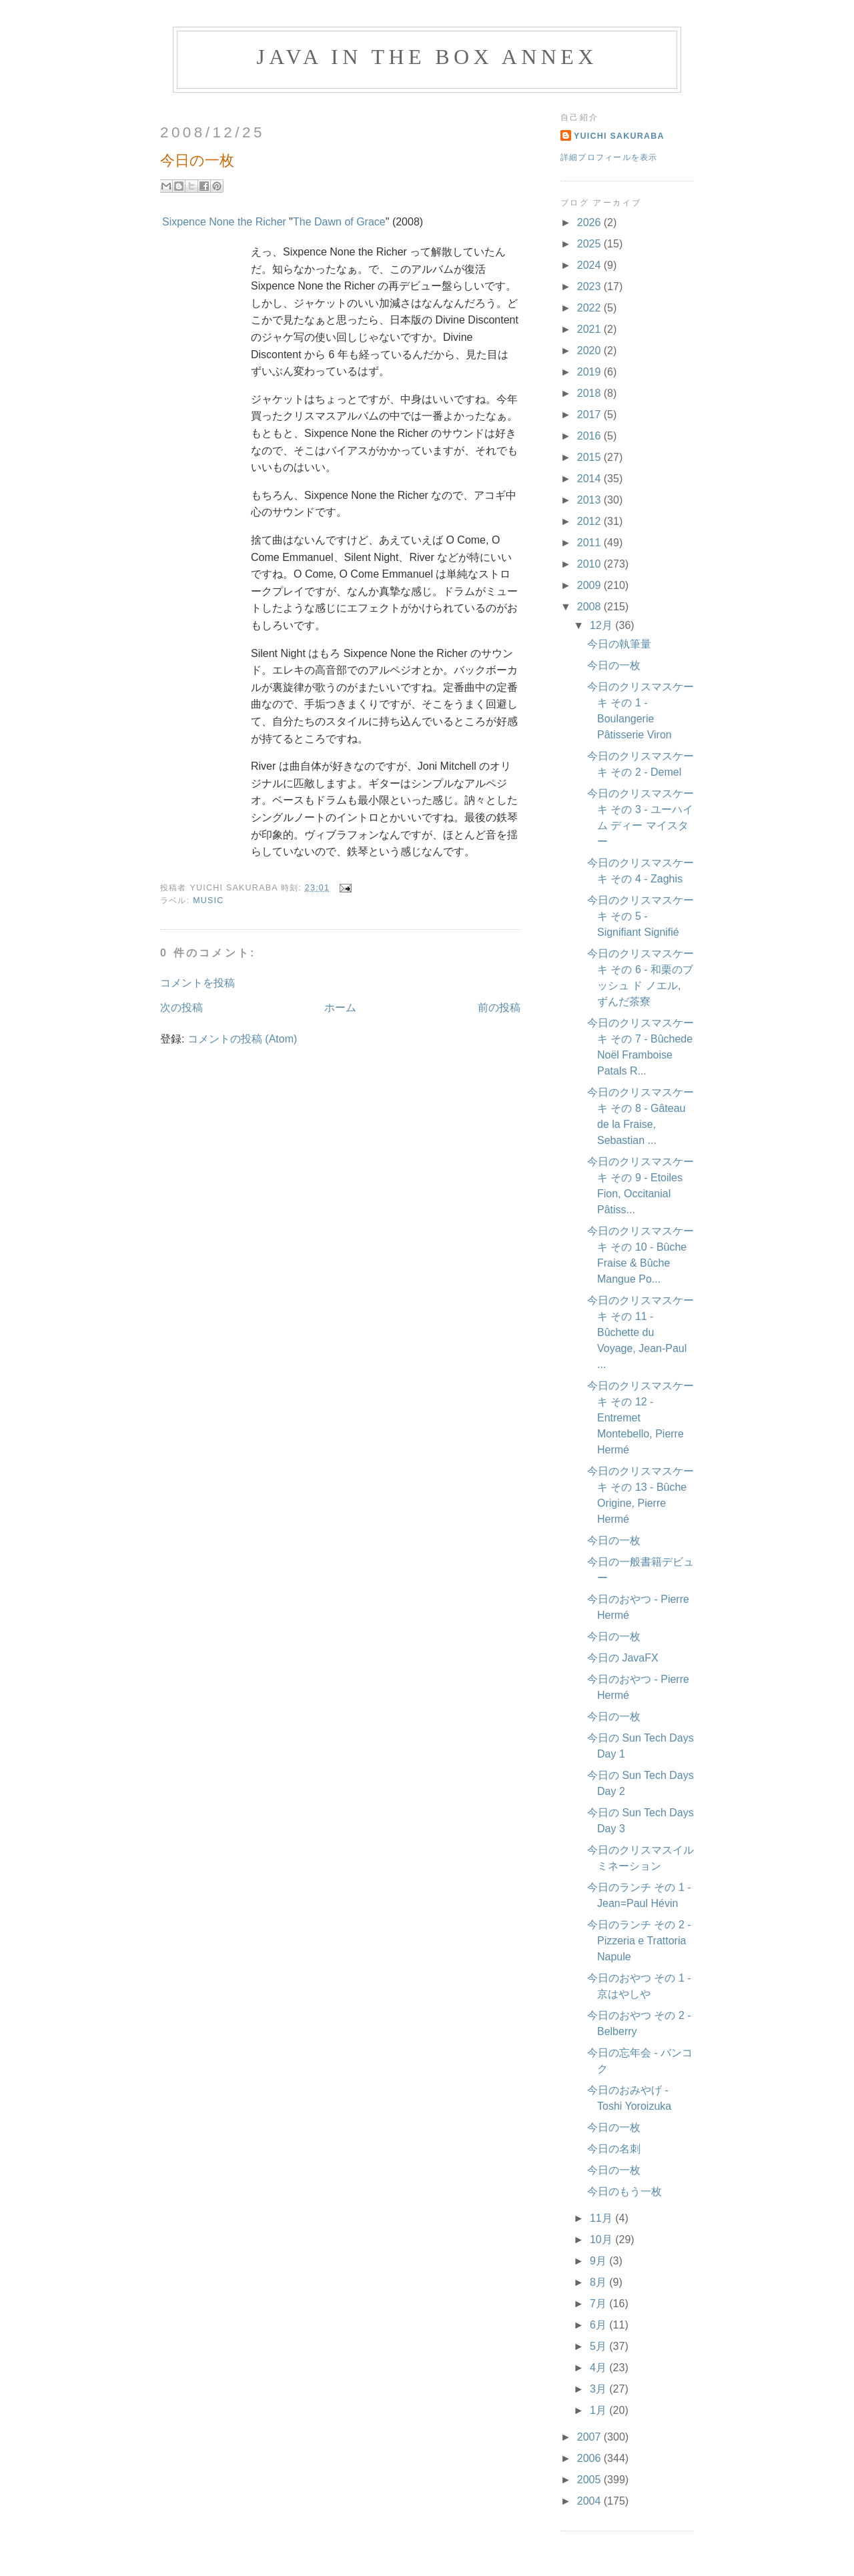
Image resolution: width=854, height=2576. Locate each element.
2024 (590, 265)
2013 (590, 500)
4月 (599, 2367)
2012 (590, 521)
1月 (599, 2410)
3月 (599, 2389)
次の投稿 (181, 1007)
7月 (599, 2303)
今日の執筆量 (619, 644)
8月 (599, 2282)
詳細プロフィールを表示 (609, 157)
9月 (599, 2261)
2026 (590, 222)
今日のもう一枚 (624, 2191)
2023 (590, 286)
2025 (590, 243)
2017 (590, 414)
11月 (602, 2218)
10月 (602, 2239)
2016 (590, 436)
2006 (590, 2458)
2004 (590, 2501)
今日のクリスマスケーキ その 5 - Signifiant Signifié (640, 916)
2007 (590, 2437)
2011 (590, 542)
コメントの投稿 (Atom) (242, 1039)
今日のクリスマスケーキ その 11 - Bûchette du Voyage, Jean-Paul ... (640, 1332)
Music (208, 900)
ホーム (340, 1007)
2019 (590, 372)
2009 (590, 585)
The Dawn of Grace (339, 221)
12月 (602, 625)
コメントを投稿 (197, 983)
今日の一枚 (613, 665)
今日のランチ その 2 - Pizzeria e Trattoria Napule (639, 1940)
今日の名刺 (613, 2148)
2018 (590, 393)
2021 (590, 329)
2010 (590, 564)
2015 (590, 457)
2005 (590, 2479)
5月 (599, 2346)
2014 (590, 478)
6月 (599, 2325)
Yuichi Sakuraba (619, 136)
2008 (590, 606)
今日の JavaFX (623, 1658)
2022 (590, 307)
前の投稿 (499, 1007)
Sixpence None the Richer (224, 221)
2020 (590, 350)
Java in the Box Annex (426, 57)
